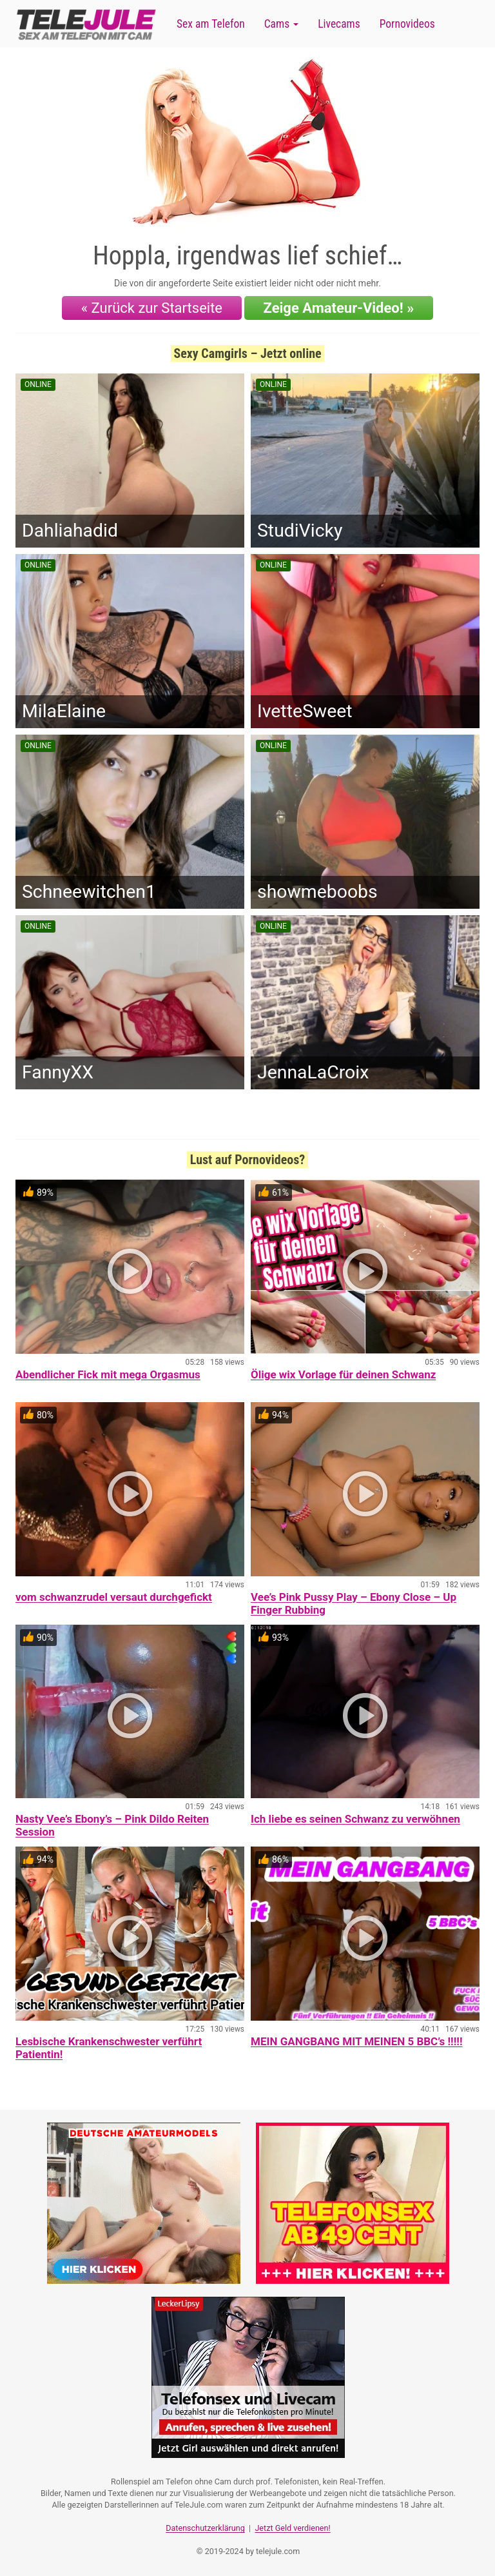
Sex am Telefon (211, 23)
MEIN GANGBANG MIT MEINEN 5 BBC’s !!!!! (356, 2041)
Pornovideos (407, 23)
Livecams (339, 23)
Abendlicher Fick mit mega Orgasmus (107, 1374)
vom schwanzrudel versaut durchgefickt (113, 1596)
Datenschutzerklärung (205, 2528)
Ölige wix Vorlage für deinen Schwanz (343, 1374)
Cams (281, 23)
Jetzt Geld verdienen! (292, 2528)
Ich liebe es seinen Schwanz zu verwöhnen (355, 1818)
